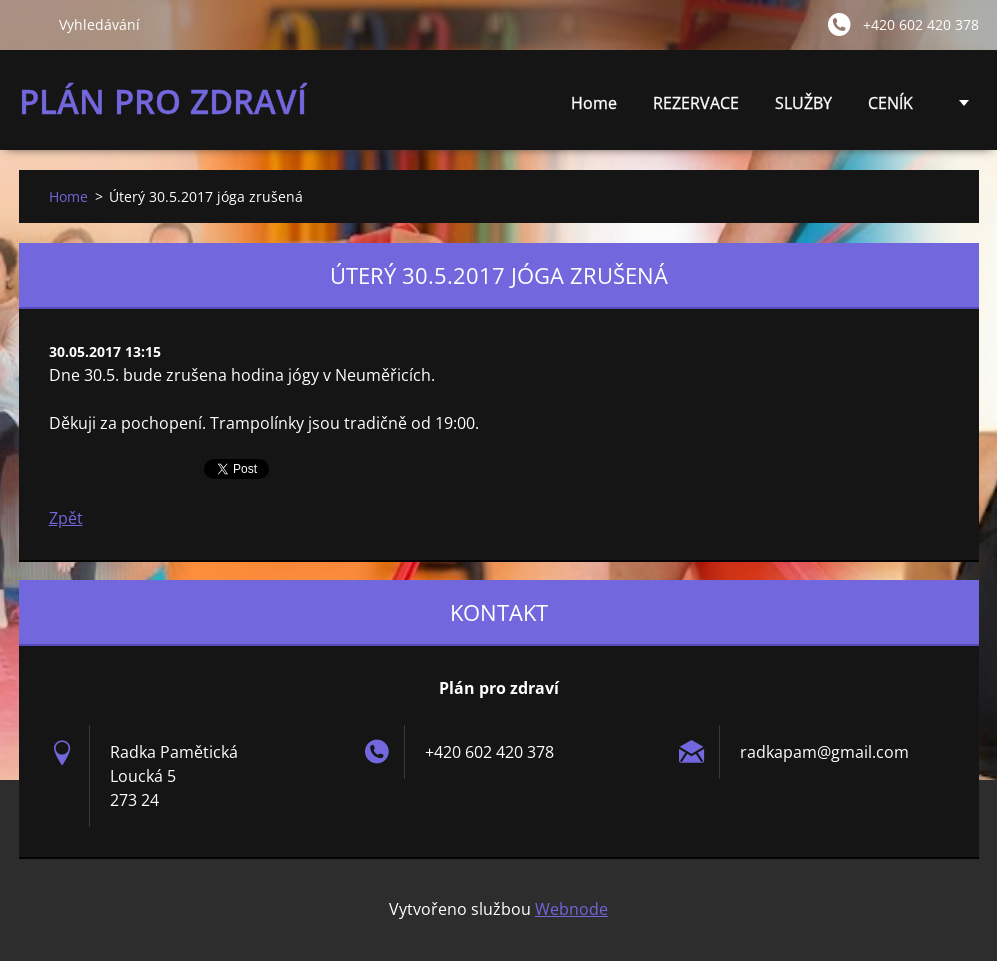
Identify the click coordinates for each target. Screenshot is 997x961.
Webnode (571, 909)
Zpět (66, 518)
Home (594, 103)
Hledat (31, 24)
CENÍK (890, 108)
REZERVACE (696, 103)
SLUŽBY (803, 108)
